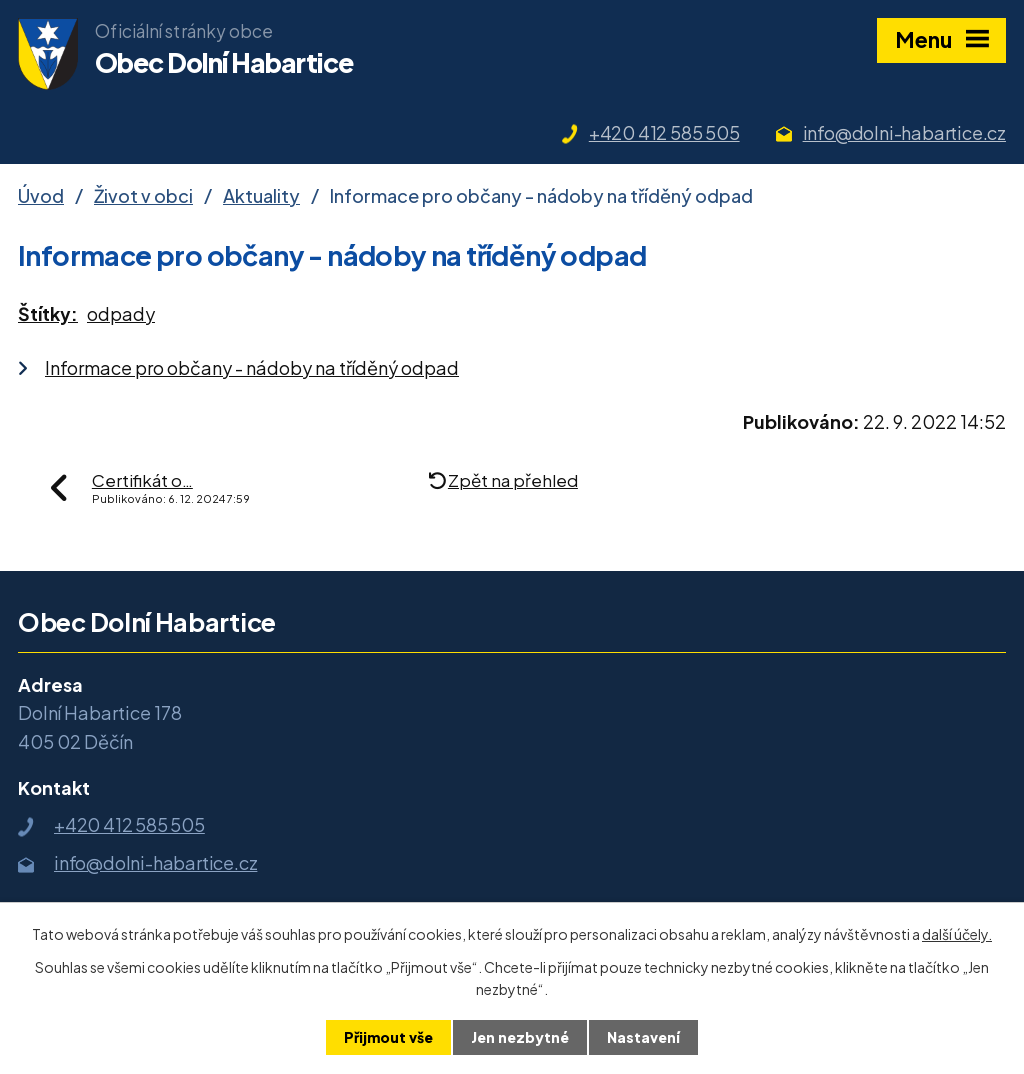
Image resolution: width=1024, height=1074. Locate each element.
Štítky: (48, 313)
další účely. (957, 934)
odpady (121, 313)
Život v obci (143, 195)
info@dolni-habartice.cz (904, 132)
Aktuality (261, 195)
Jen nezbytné (520, 1037)
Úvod (41, 195)
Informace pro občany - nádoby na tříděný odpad (252, 367)
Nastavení (643, 1037)
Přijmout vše (388, 1037)
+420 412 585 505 (664, 132)
